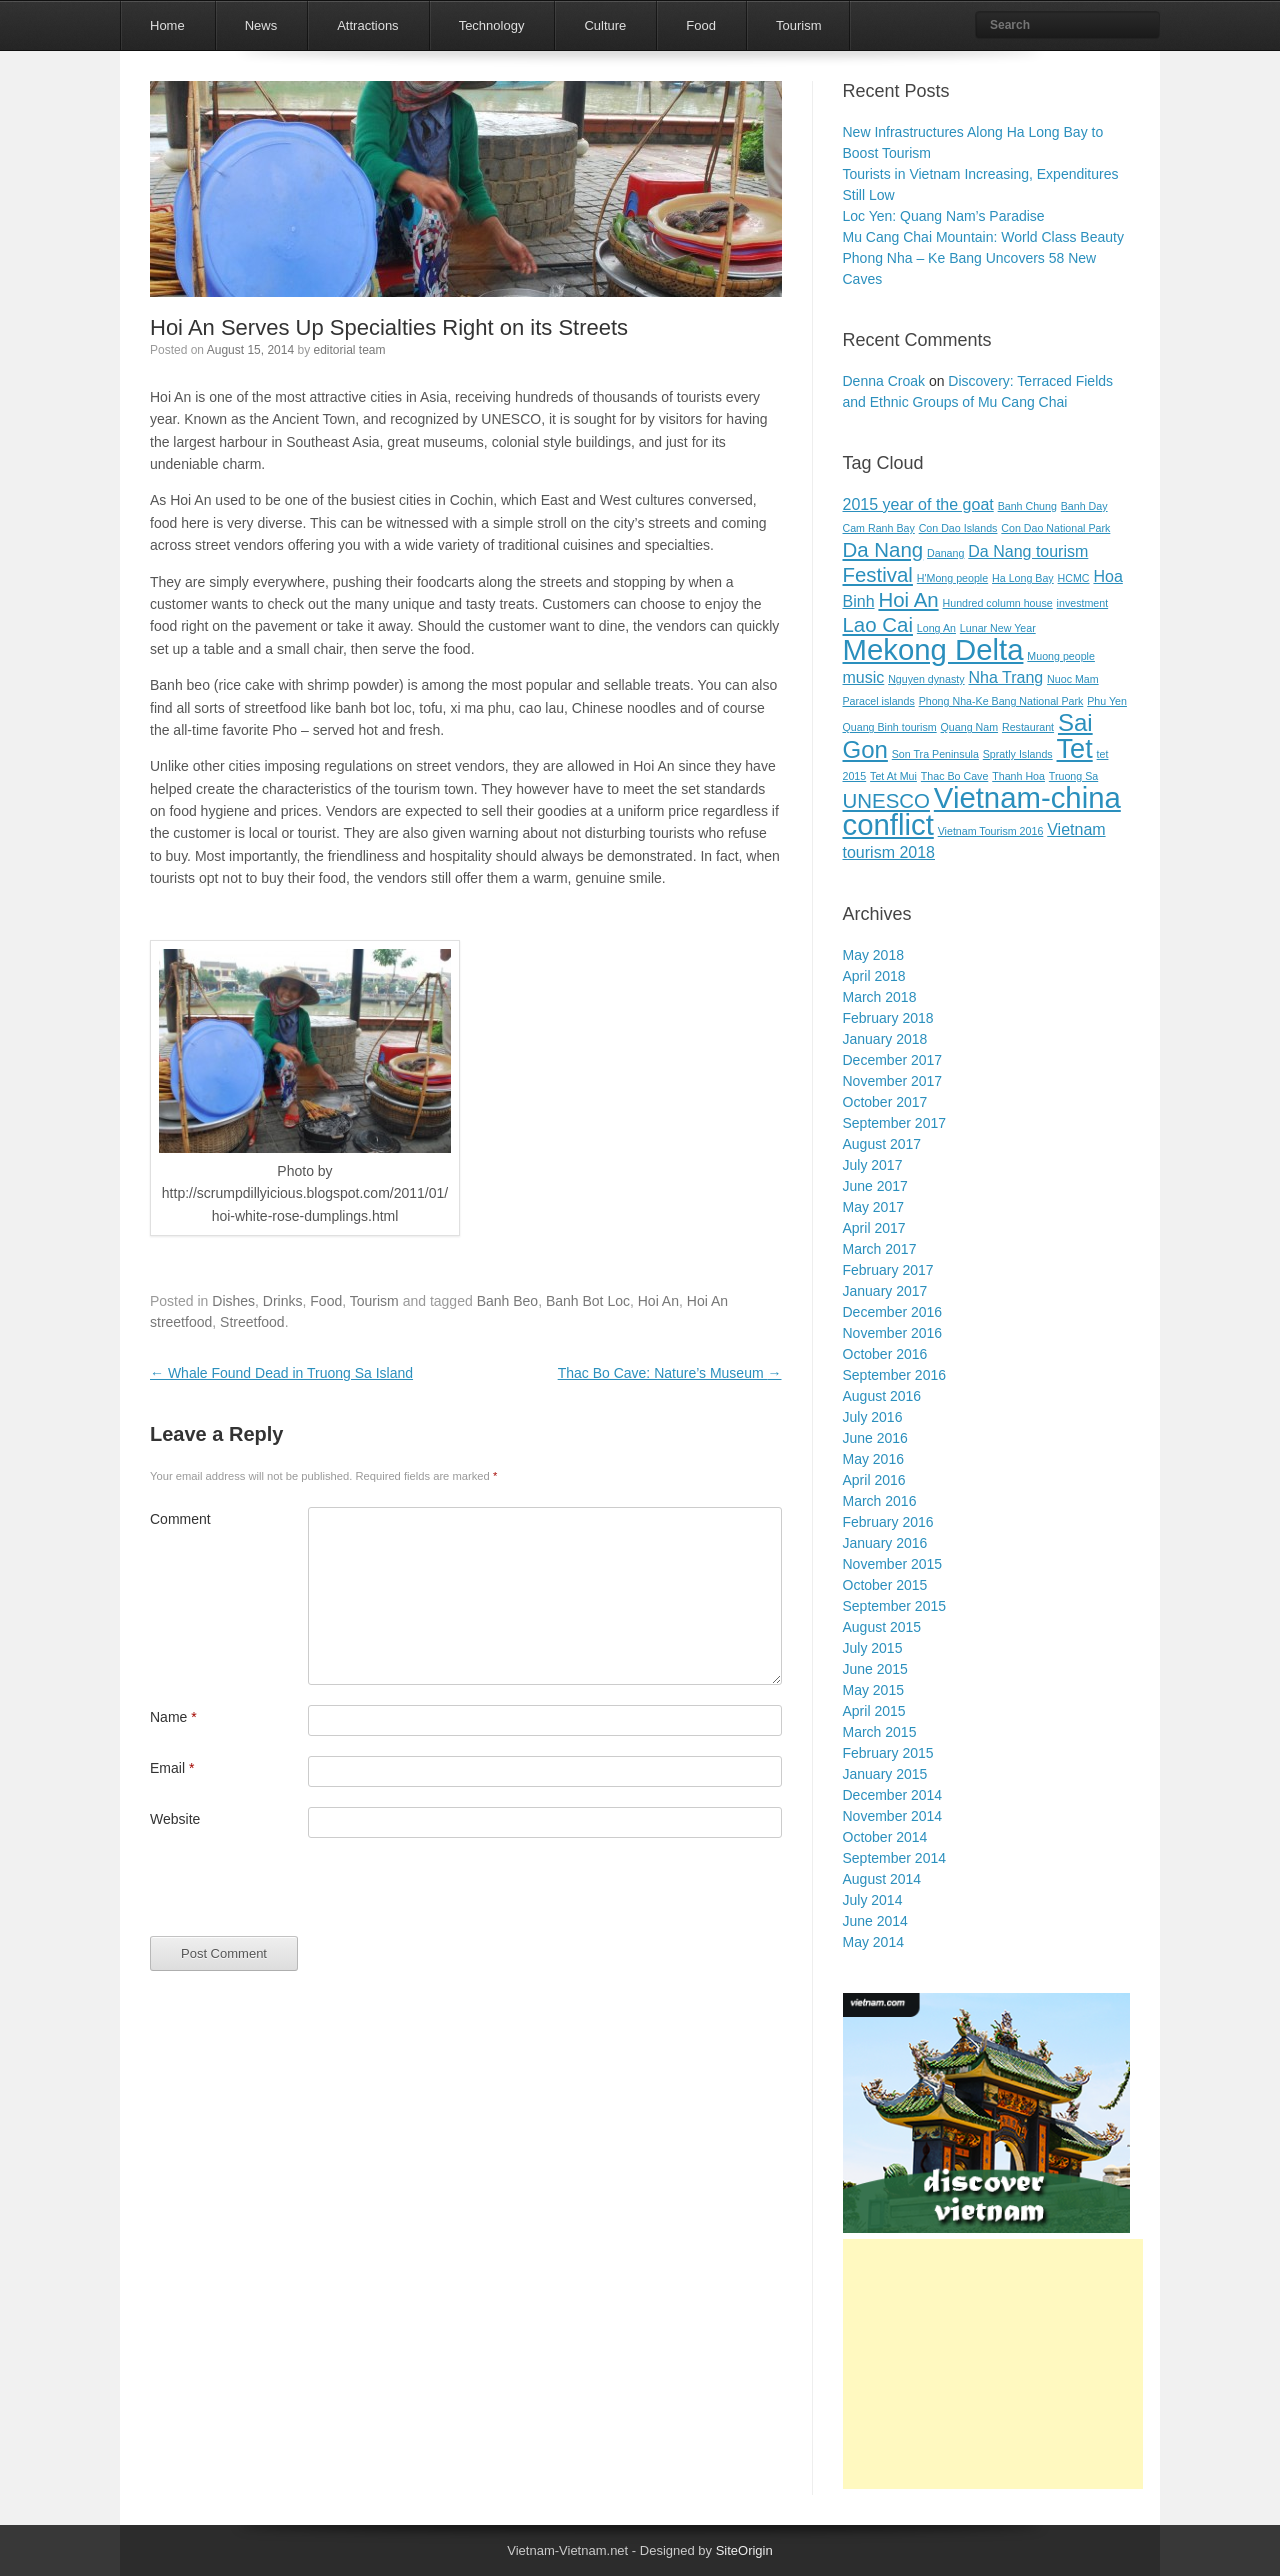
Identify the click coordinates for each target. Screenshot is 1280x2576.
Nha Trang (1005, 677)
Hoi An (658, 1301)
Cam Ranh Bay (879, 528)
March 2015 (880, 1732)
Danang (945, 553)
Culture (605, 25)
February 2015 (888, 1753)
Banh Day (1084, 506)
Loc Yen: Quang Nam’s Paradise (944, 216)
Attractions (367, 25)
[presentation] (302, 1897)
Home (167, 25)
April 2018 (874, 976)
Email (172, 1768)
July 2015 (873, 1648)
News (261, 25)
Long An (936, 628)
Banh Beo (508, 1301)
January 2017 (885, 1291)
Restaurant (1028, 727)
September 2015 (895, 1606)
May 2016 (873, 1459)
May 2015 (873, 1690)
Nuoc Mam (1073, 679)
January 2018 (885, 1039)
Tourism (799, 25)
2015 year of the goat (918, 504)
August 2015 (882, 1627)
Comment (180, 1519)
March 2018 (880, 997)
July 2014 (873, 1900)
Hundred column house (998, 603)
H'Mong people (952, 578)
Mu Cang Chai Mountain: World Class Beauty (983, 237)
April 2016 (874, 1480)
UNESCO (886, 800)
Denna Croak (884, 381)
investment (1083, 603)
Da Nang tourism (1028, 551)
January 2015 (885, 1774)
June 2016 (875, 1438)
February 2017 (888, 1270)
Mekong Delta (933, 649)
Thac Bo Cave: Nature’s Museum (670, 1373)
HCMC (1074, 578)
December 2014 (893, 1795)
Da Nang (883, 549)
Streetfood (252, 1322)
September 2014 (895, 1858)
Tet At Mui (893, 776)
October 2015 (885, 1585)
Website (175, 1819)
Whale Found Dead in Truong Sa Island (281, 1373)
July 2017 (873, 1165)
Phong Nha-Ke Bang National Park (1001, 701)
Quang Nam (969, 727)
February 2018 (888, 1018)
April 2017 (874, 1228)
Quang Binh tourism (890, 727)
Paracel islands (879, 701)
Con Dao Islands (958, 528)
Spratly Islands (1018, 754)
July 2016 (873, 1417)
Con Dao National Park (1055, 528)
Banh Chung (1027, 506)
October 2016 (885, 1354)
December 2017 (893, 1060)
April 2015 (874, 1711)
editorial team (349, 350)
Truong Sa (1073, 776)
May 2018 (873, 955)
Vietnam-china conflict (982, 811)
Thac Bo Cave (955, 776)
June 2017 (875, 1186)
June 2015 (875, 1669)
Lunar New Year (998, 628)
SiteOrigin (744, 2550)
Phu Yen (1107, 701)
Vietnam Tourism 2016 (991, 831)
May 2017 (873, 1207)
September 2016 (895, 1375)
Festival (878, 574)
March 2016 (880, 1501)
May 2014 (873, 1942)
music (864, 677)
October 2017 (885, 1102)
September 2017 (895, 1123)
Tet (1075, 748)
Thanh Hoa (1018, 776)
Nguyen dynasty (926, 679)
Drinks (283, 1301)
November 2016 (893, 1333)
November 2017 (893, 1081)
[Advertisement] (993, 2364)
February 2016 (888, 1522)
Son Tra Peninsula (935, 754)
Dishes (233, 1301)
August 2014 (882, 1879)
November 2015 (893, 1564)
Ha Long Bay (1023, 578)
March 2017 (880, 1249)
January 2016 (885, 1543)
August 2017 (882, 1144)
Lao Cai (878, 624)
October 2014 (885, 1837)
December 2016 (893, 1312)
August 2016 (882, 1396)
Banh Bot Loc (588, 1301)
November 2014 (893, 1816)
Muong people (1061, 656)
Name (173, 1717)
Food (701, 25)
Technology (492, 25)
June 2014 (875, 1921)
